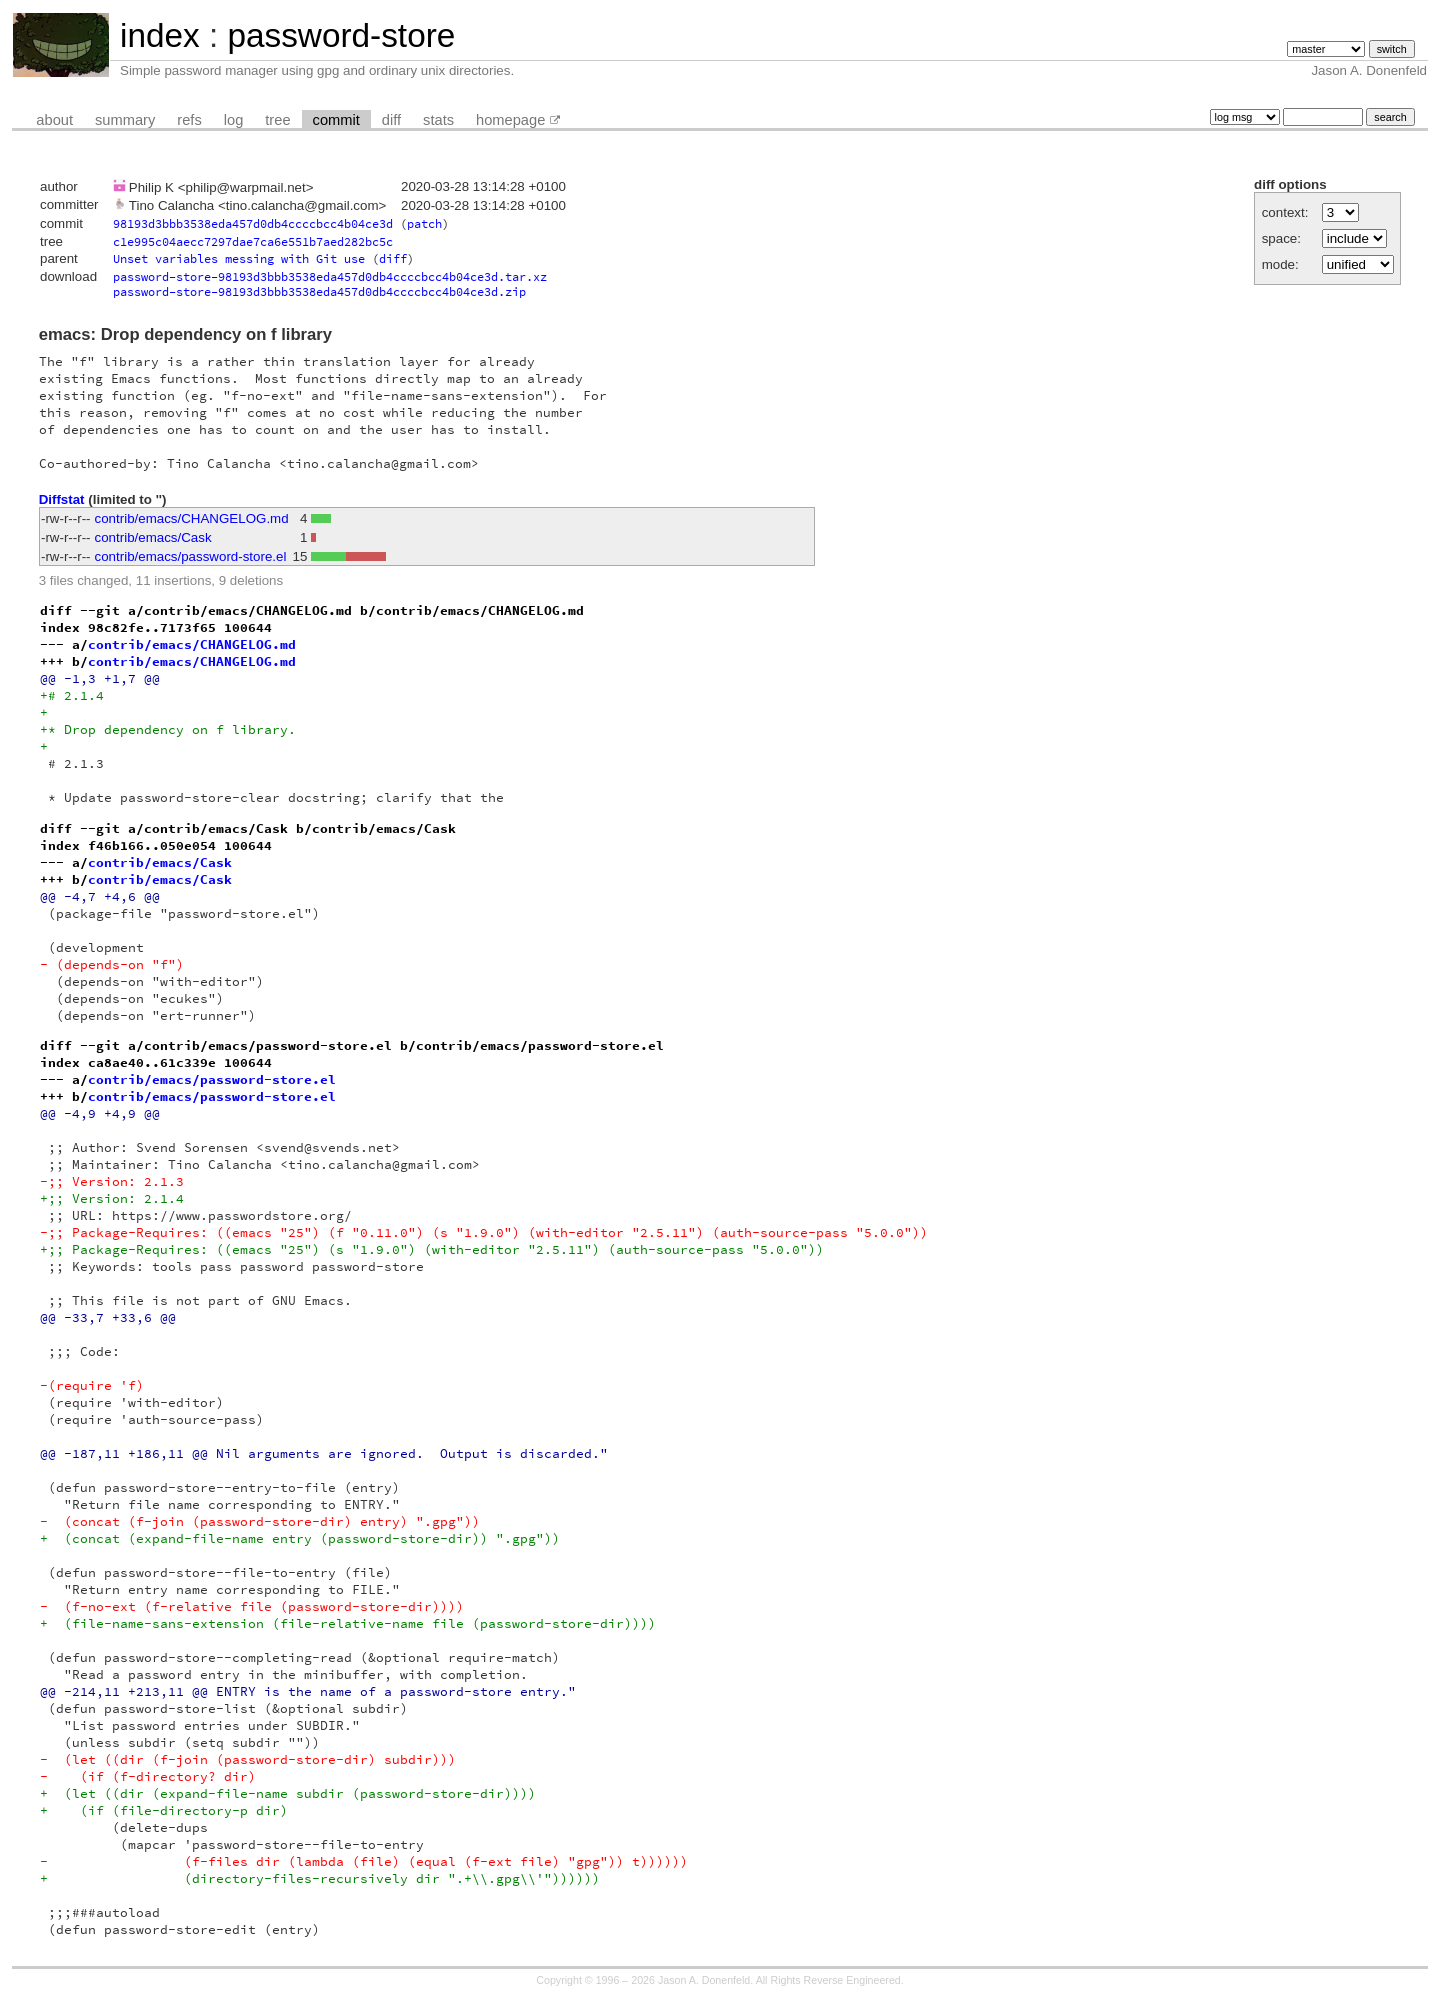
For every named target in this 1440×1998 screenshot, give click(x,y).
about (54, 120)
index (160, 35)
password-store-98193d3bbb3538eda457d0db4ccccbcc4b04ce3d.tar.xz (330, 276)
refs (189, 120)
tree (277, 120)
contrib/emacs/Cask (153, 537)
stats (438, 120)
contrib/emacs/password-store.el (191, 556)
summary (125, 120)
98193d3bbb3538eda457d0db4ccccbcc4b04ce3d (253, 223)
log (234, 120)
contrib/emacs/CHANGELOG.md (192, 518)
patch (424, 223)
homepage (510, 120)
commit (336, 120)
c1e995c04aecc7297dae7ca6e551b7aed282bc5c (253, 241)
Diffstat (62, 499)
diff (391, 120)
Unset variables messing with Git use (239, 258)
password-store (341, 35)
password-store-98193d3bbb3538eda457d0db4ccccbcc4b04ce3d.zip (319, 291)
